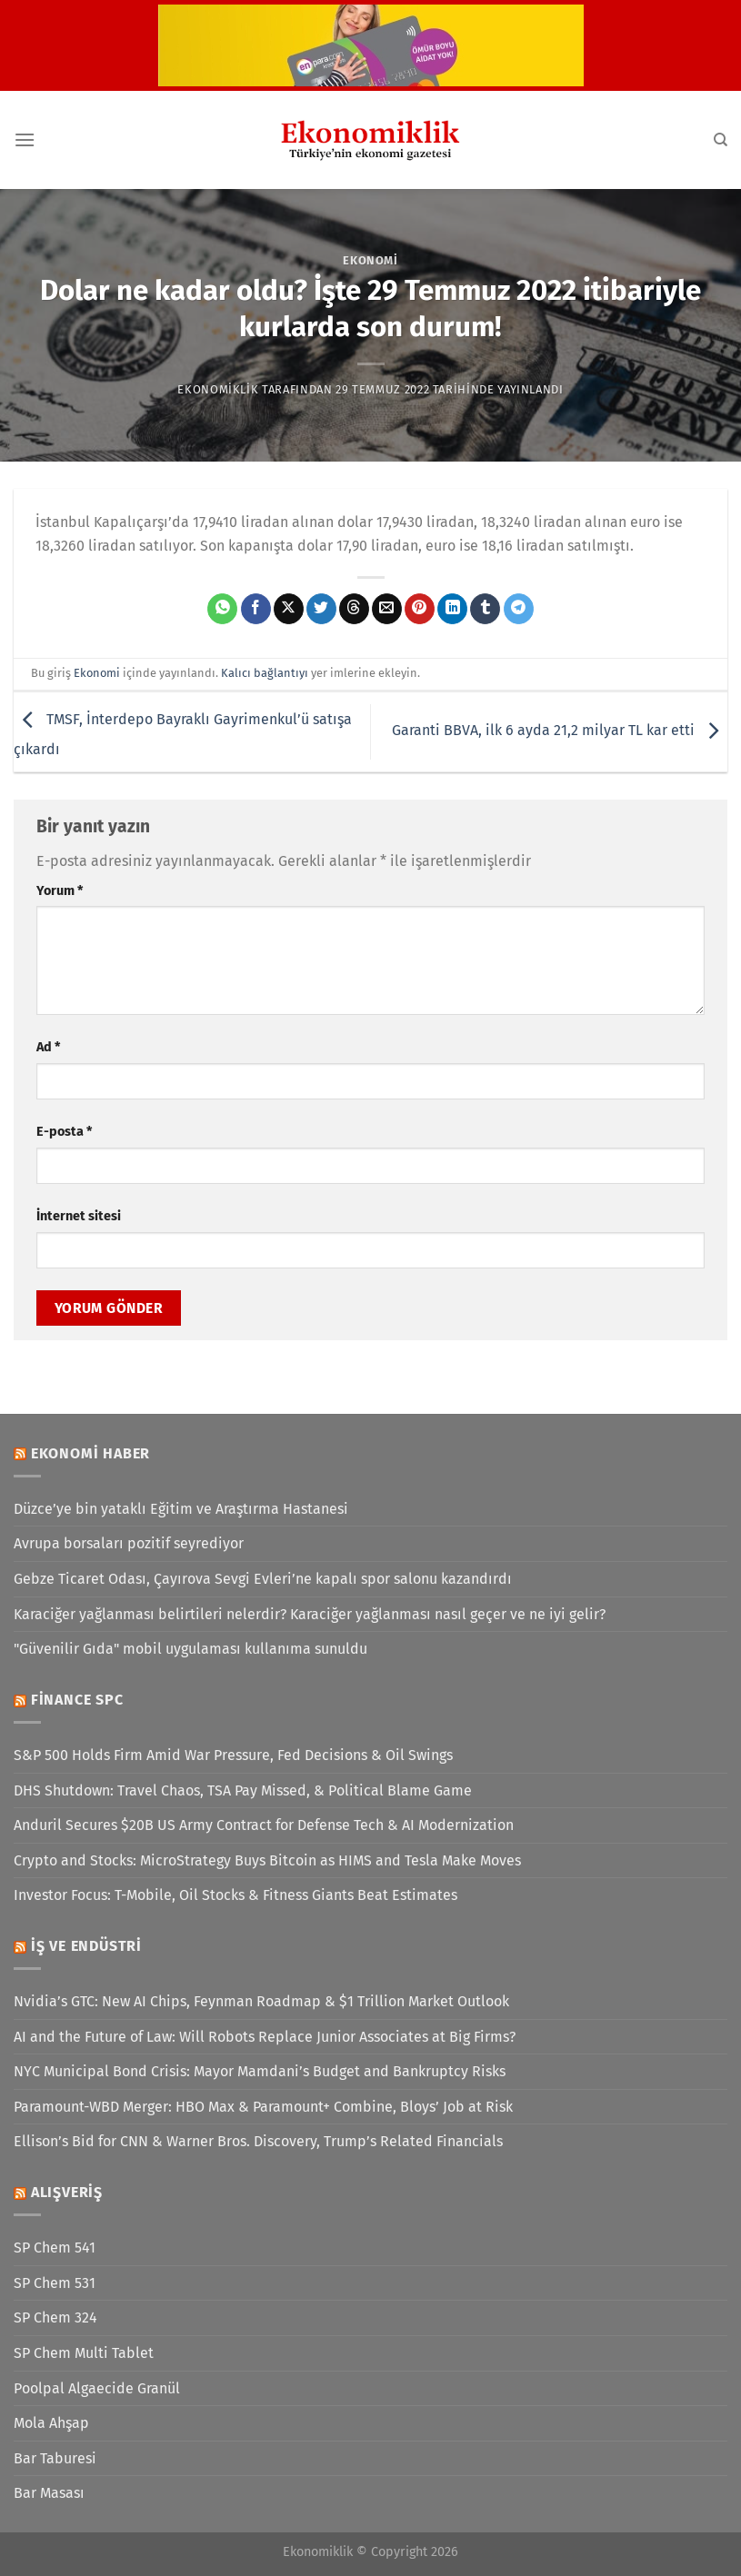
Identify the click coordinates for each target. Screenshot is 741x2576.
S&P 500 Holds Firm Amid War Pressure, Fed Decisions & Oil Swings (233, 1755)
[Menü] (24, 139)
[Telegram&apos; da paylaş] (519, 608)
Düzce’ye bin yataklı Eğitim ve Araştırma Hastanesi (181, 1508)
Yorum (59, 891)
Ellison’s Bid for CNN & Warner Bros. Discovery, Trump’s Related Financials (258, 2141)
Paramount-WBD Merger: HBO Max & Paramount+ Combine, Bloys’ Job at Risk (263, 2106)
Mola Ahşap (51, 2423)
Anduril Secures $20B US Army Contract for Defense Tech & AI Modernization (264, 1825)
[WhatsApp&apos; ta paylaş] (222, 608)
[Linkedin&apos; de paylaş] (452, 608)
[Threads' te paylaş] (354, 608)
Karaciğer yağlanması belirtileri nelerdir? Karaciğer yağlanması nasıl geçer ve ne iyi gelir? (310, 1614)
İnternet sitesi (78, 1216)
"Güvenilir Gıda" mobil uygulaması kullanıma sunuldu (190, 1648)
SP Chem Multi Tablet (84, 2353)
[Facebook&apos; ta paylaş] (256, 608)
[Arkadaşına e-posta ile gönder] (387, 608)
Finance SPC (77, 1699)
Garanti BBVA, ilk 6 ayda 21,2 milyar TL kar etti (559, 731)
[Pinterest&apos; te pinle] (420, 608)
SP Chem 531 (54, 2283)
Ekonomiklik (217, 389)
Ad (48, 1047)
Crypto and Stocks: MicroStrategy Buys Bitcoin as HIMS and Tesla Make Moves (267, 1860)
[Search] (720, 140)
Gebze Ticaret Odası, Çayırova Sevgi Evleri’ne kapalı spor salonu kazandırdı (263, 1578)
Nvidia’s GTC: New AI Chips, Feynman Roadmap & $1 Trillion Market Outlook (261, 2001)
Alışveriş (67, 2192)
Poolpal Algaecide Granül (97, 2388)
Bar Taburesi (55, 2458)
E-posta (64, 1131)
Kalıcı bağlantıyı (264, 673)
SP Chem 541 (54, 2247)
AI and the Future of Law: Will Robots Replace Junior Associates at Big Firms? (265, 2036)
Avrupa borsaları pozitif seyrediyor (129, 1543)
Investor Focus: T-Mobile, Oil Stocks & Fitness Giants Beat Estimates (235, 1895)
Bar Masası (49, 2492)
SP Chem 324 (55, 2317)
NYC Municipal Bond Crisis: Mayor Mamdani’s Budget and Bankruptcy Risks (260, 2071)
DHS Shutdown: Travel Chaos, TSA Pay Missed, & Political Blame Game (243, 1790)
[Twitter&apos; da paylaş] (321, 608)
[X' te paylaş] (289, 608)
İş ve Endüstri (86, 1945)
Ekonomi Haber (90, 1453)
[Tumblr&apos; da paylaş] (485, 608)
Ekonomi (370, 260)
